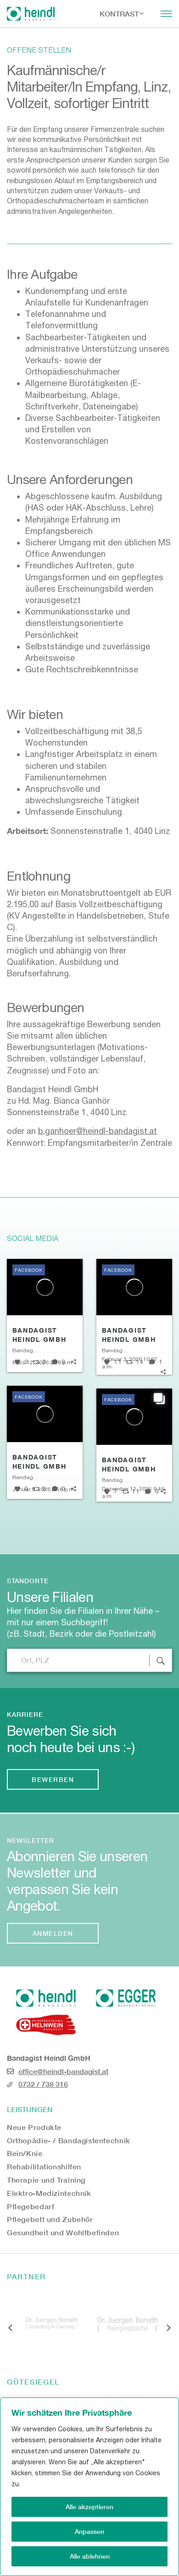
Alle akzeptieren (89, 2507)
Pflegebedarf (30, 2206)
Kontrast (119, 13)
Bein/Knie (25, 2153)
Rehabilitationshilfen (44, 2166)
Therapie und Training (46, 2179)
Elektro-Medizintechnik (49, 2193)
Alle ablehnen (90, 2556)
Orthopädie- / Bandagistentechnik (68, 2140)
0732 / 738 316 (43, 2084)
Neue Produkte (34, 2127)
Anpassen (89, 2531)
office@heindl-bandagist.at (63, 2071)
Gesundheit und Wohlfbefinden (63, 2232)
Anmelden (53, 1933)
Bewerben (53, 1779)
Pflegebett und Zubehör (50, 2219)
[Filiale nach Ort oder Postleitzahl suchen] (89, 1660)
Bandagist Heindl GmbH (39, 1334)
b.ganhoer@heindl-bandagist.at (97, 1131)
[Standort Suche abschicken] (160, 1660)
